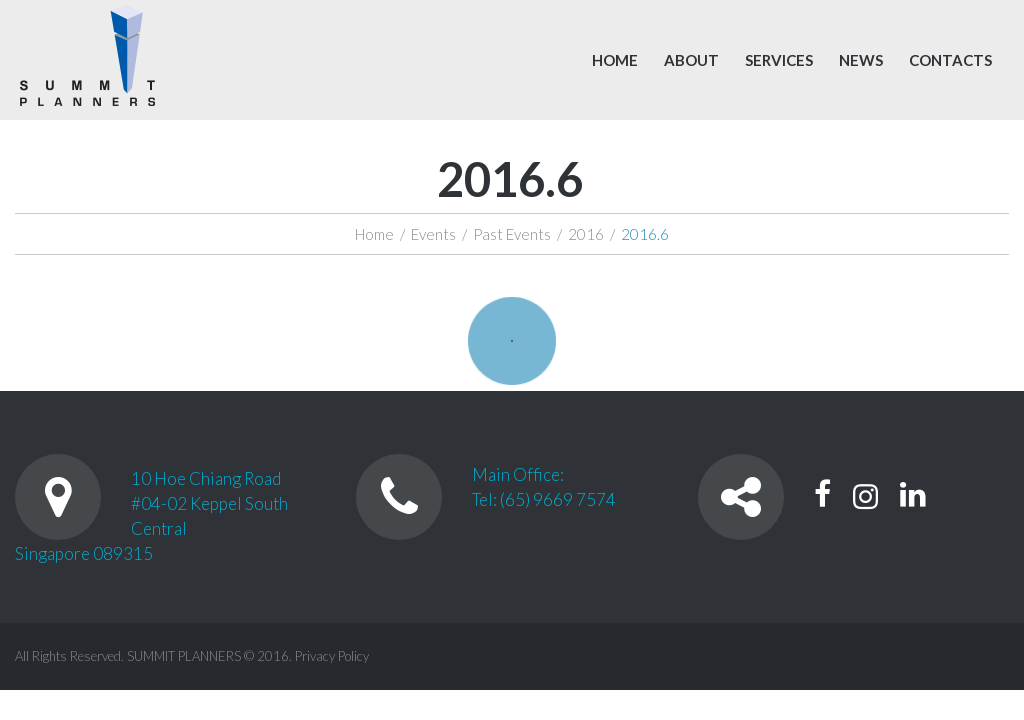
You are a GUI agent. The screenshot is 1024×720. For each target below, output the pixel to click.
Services (779, 60)
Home (615, 60)
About (691, 60)
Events (433, 234)
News (861, 60)
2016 (586, 234)
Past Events (512, 234)
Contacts (950, 60)
